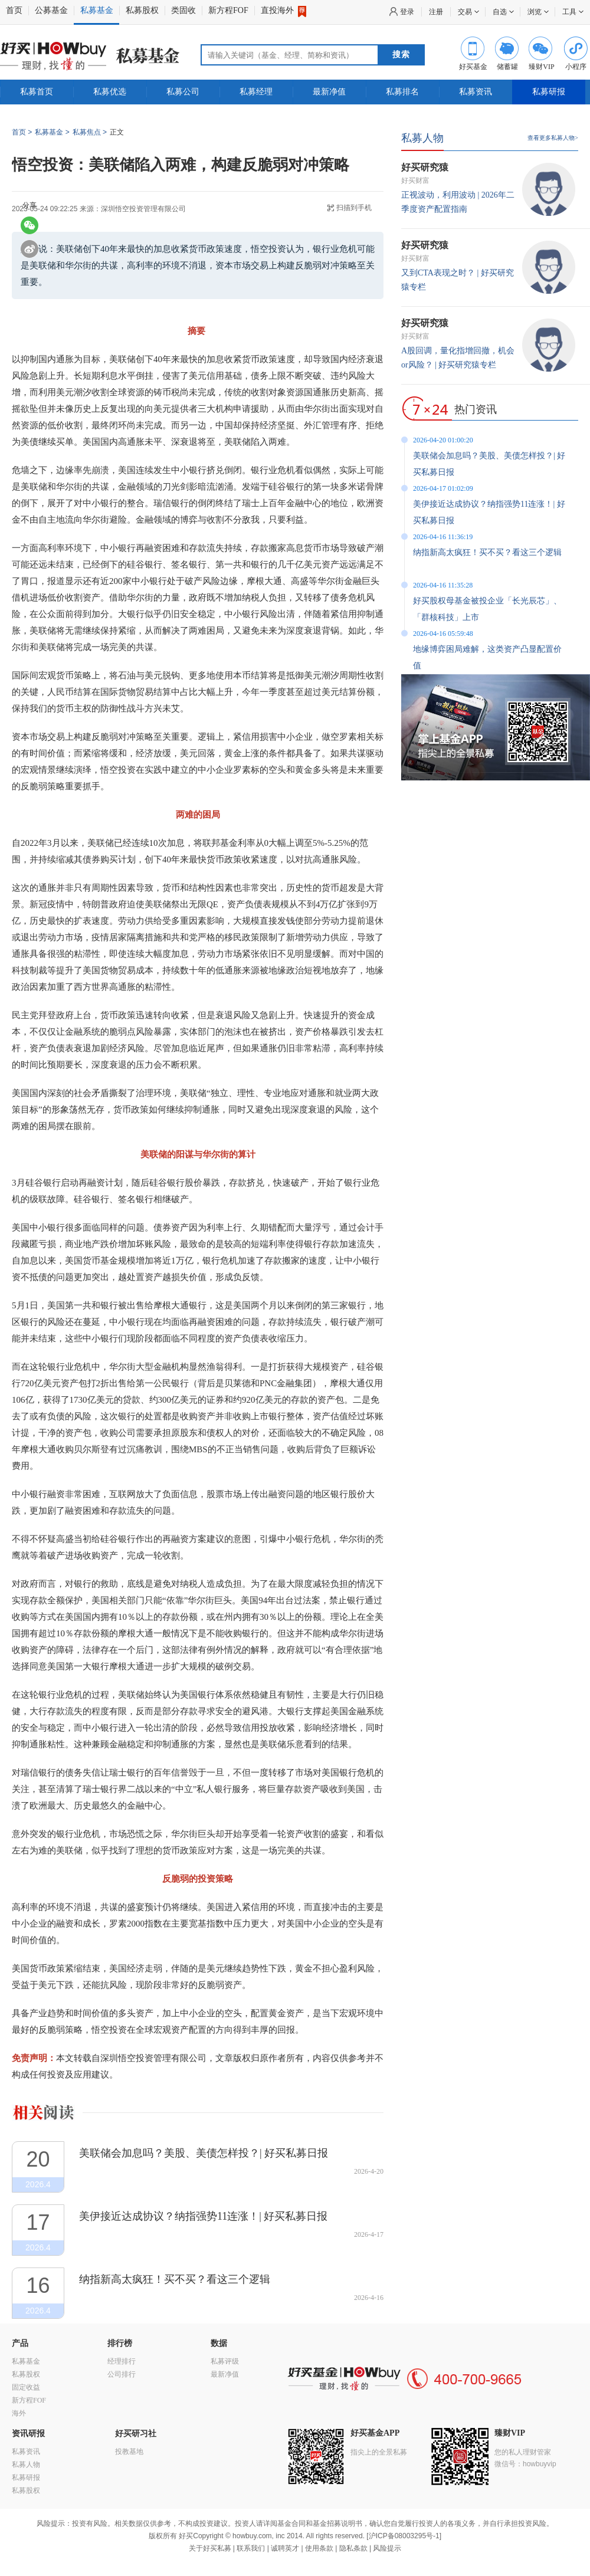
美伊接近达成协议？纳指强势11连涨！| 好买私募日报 (203, 2216)
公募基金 (51, 10)
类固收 (183, 10)
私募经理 (256, 91)
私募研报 (548, 91)
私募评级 (225, 2361)
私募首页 (36, 91)
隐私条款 (353, 2548)
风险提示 (387, 2548)
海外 (19, 2413)
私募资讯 (475, 91)
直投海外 (284, 10)
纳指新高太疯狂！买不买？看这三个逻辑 (174, 2279)
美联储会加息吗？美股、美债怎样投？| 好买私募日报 (203, 2153)
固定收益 (26, 2387)
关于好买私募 (210, 2548)
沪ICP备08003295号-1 (404, 2536)
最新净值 (329, 91)
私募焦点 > (90, 132)
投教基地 (129, 2451)
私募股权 (142, 10)
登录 (407, 12)
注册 (436, 12)
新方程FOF (228, 10)
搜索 (401, 54)
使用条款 (319, 2548)
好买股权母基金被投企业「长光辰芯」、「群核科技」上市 (487, 609)
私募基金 (96, 10)
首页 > (22, 132)
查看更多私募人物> (552, 137)
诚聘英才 (285, 2548)
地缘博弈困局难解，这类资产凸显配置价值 (487, 657)
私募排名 (402, 91)
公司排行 (121, 2374)
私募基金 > (52, 132)
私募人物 (422, 138)
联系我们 (251, 2548)
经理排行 (121, 2361)
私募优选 (109, 91)
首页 (14, 10)
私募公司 (182, 91)
